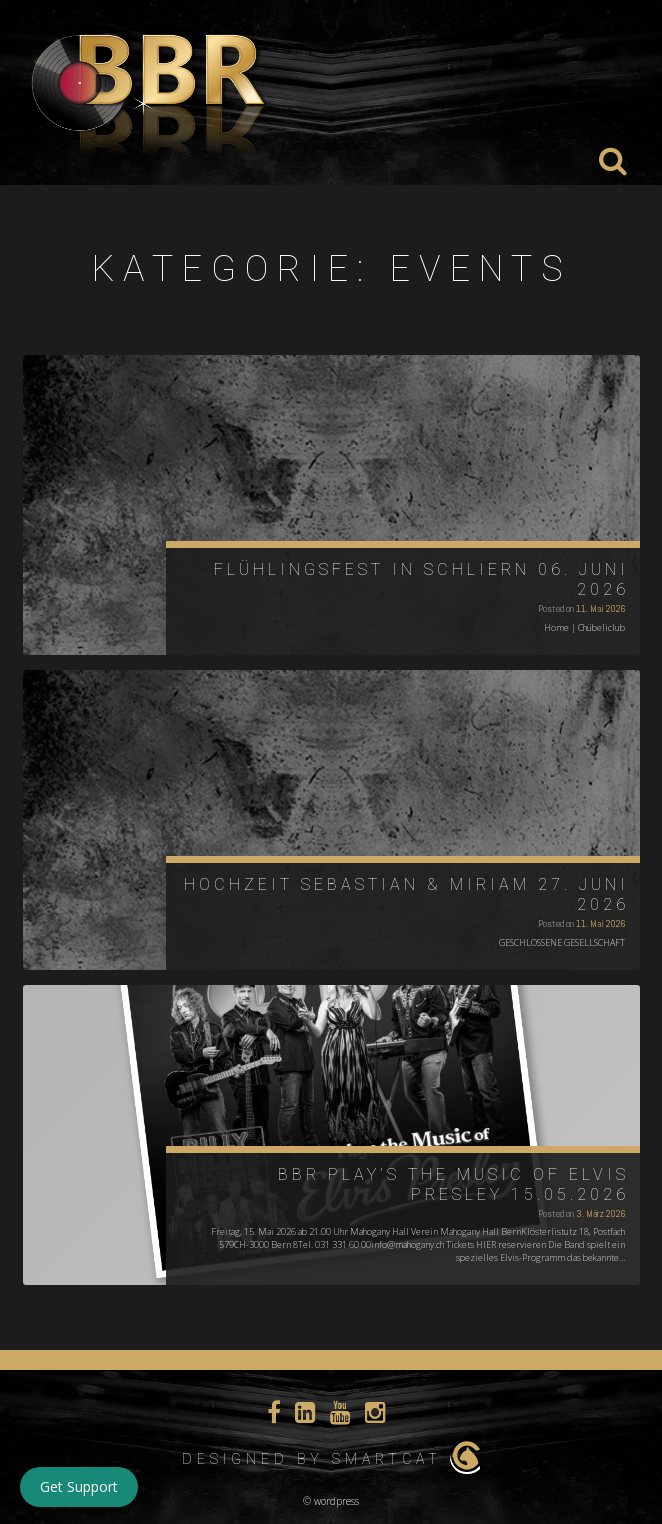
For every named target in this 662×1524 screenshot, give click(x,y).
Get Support (79, 1486)
